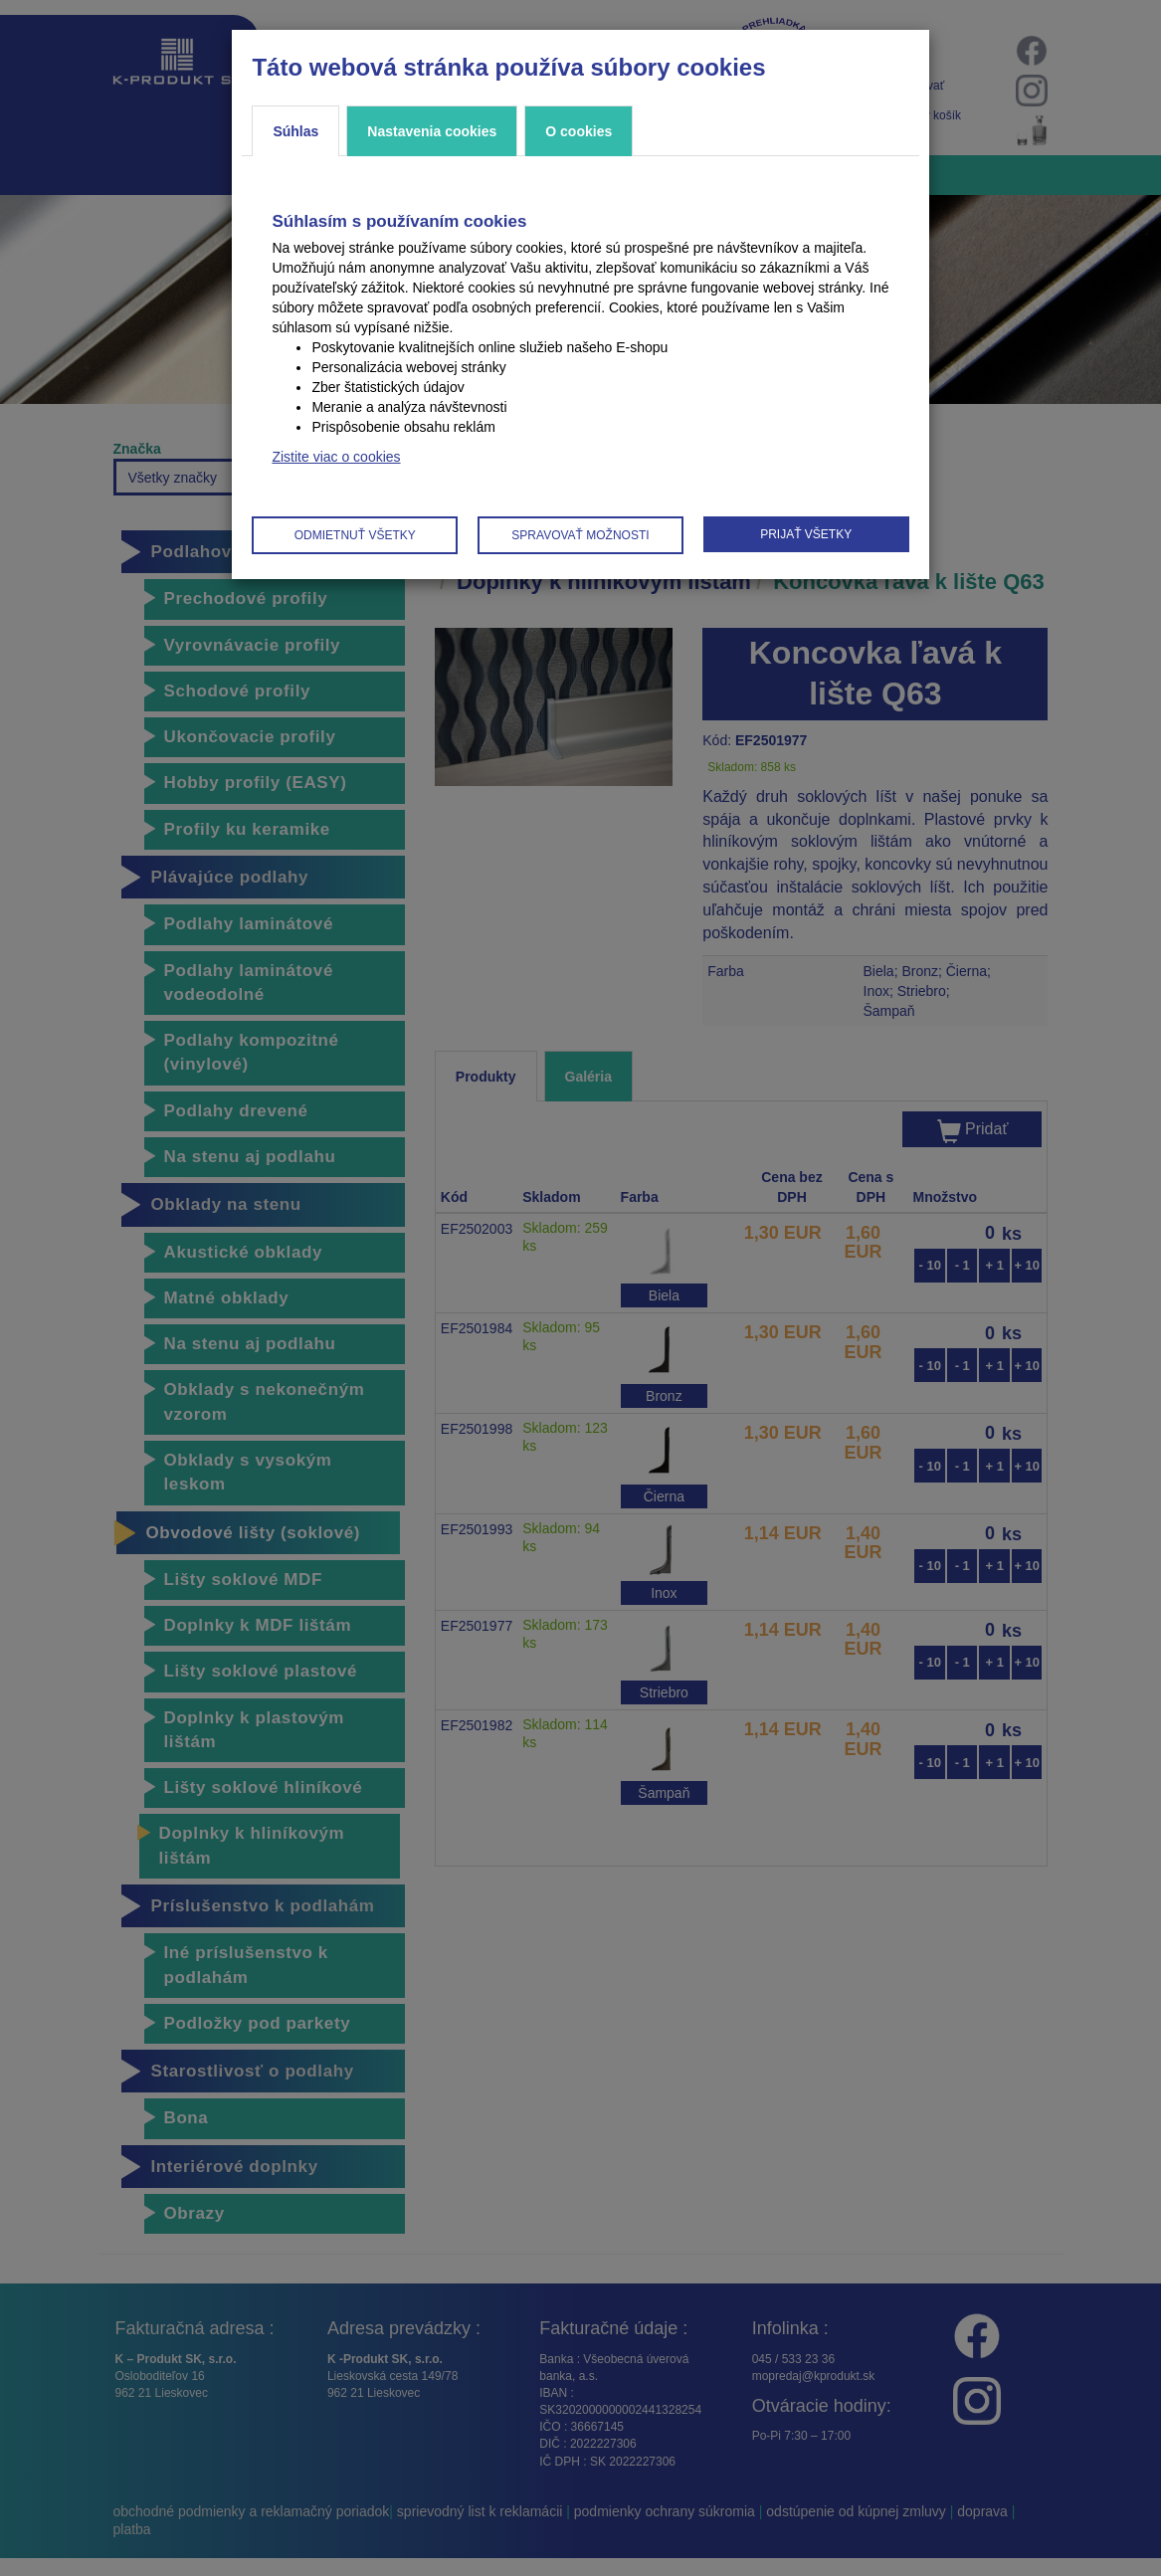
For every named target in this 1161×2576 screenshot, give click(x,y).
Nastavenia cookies (431, 131)
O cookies (578, 131)
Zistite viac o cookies (336, 457)
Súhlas (295, 131)
